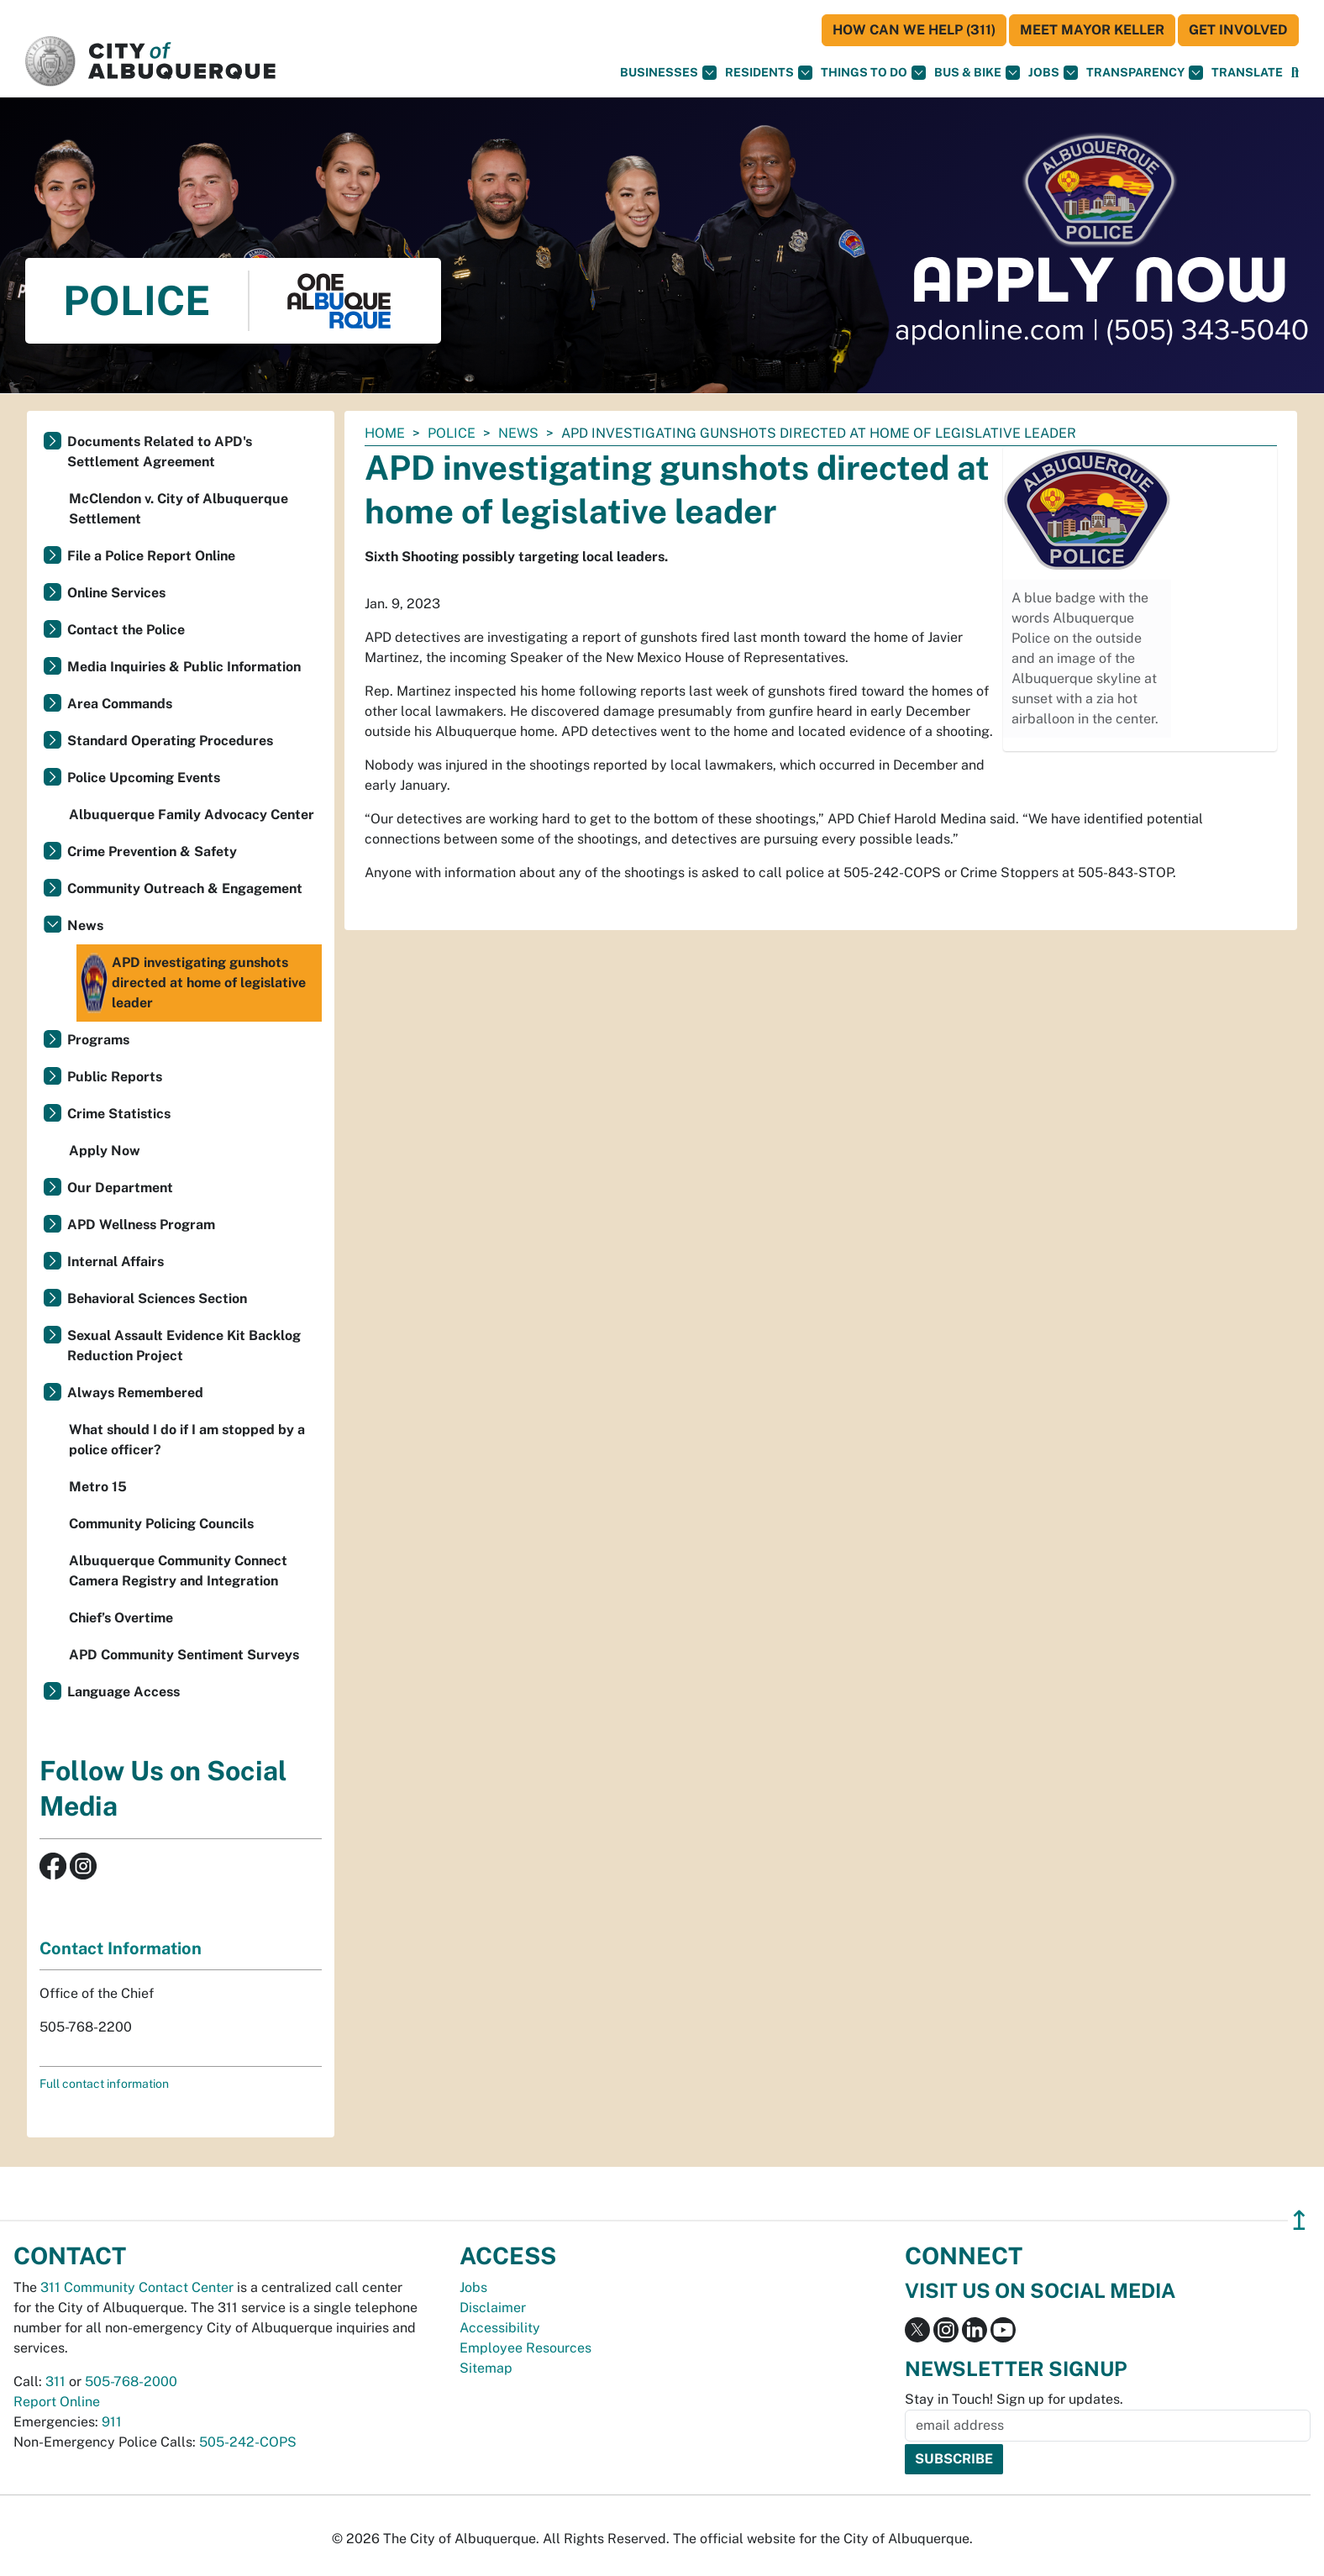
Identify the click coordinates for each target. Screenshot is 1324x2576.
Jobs (1053, 73)
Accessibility (500, 2328)
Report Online (56, 2402)
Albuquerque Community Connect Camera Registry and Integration (178, 1571)
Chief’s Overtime (121, 1618)
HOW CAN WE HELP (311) (914, 30)
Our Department (120, 1188)
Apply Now (104, 1151)
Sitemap (486, 2368)
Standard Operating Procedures (170, 741)
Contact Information (120, 1948)
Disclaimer (493, 2308)
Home (385, 433)
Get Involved (1238, 30)
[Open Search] (1295, 72)
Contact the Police (126, 630)
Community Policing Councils (161, 1524)
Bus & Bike (977, 73)
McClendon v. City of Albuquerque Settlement (178, 509)
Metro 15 (98, 1487)
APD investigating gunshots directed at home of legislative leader (193, 983)
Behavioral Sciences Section (157, 1298)
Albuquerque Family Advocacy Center (191, 815)
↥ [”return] (1299, 2220)
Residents (768, 73)
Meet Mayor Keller (1092, 30)
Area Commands (119, 704)
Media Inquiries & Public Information (184, 667)
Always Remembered (135, 1393)
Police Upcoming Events (143, 778)
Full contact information (104, 2083)
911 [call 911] (112, 2422)
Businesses (668, 73)
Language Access (123, 1692)
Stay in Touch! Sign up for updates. (1014, 2399)
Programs (98, 1040)
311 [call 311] (55, 2381)
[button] (1247, 72)
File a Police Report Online (151, 556)
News (518, 433)
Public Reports (114, 1077)
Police (451, 433)
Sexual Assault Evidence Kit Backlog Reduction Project (184, 1345)
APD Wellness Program (141, 1225)
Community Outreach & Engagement (184, 888)
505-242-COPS (248, 2442)
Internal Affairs (115, 1262)
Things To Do (873, 73)
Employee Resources (525, 2348)
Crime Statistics (119, 1114)
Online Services (116, 593)
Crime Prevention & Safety (152, 852)
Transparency (1144, 73)
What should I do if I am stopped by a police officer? (187, 1440)
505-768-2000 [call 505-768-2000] (131, 2381)
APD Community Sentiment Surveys (184, 1655)
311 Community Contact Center (137, 2287)
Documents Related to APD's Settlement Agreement (159, 452)
